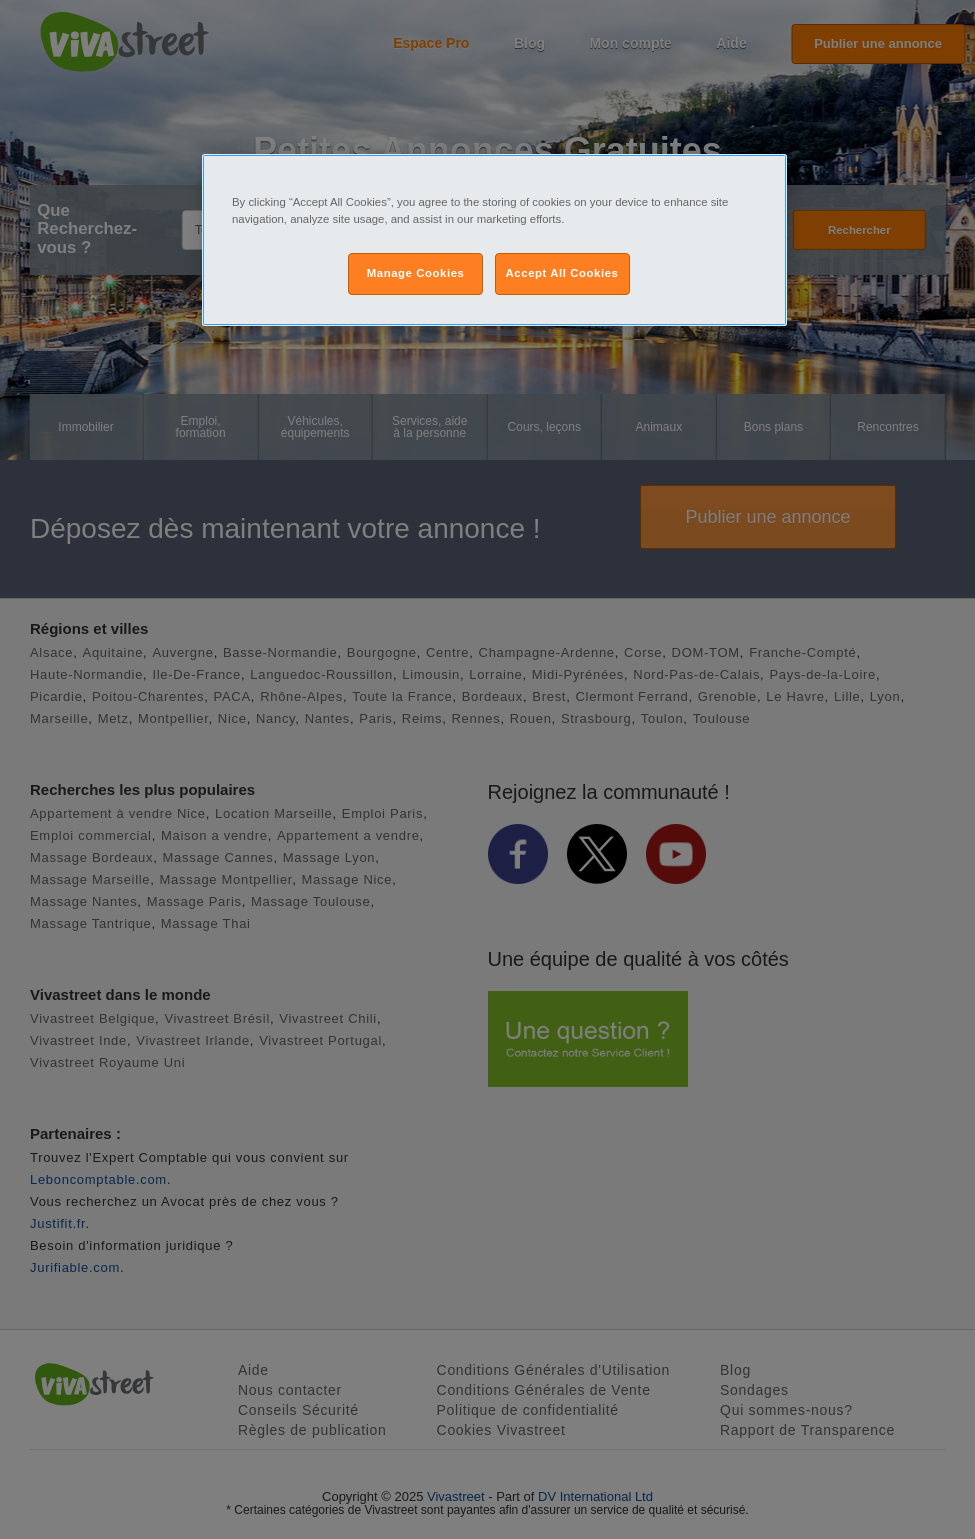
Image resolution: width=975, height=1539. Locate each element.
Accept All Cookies (562, 273)
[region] (494, 240)
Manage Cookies (416, 273)
